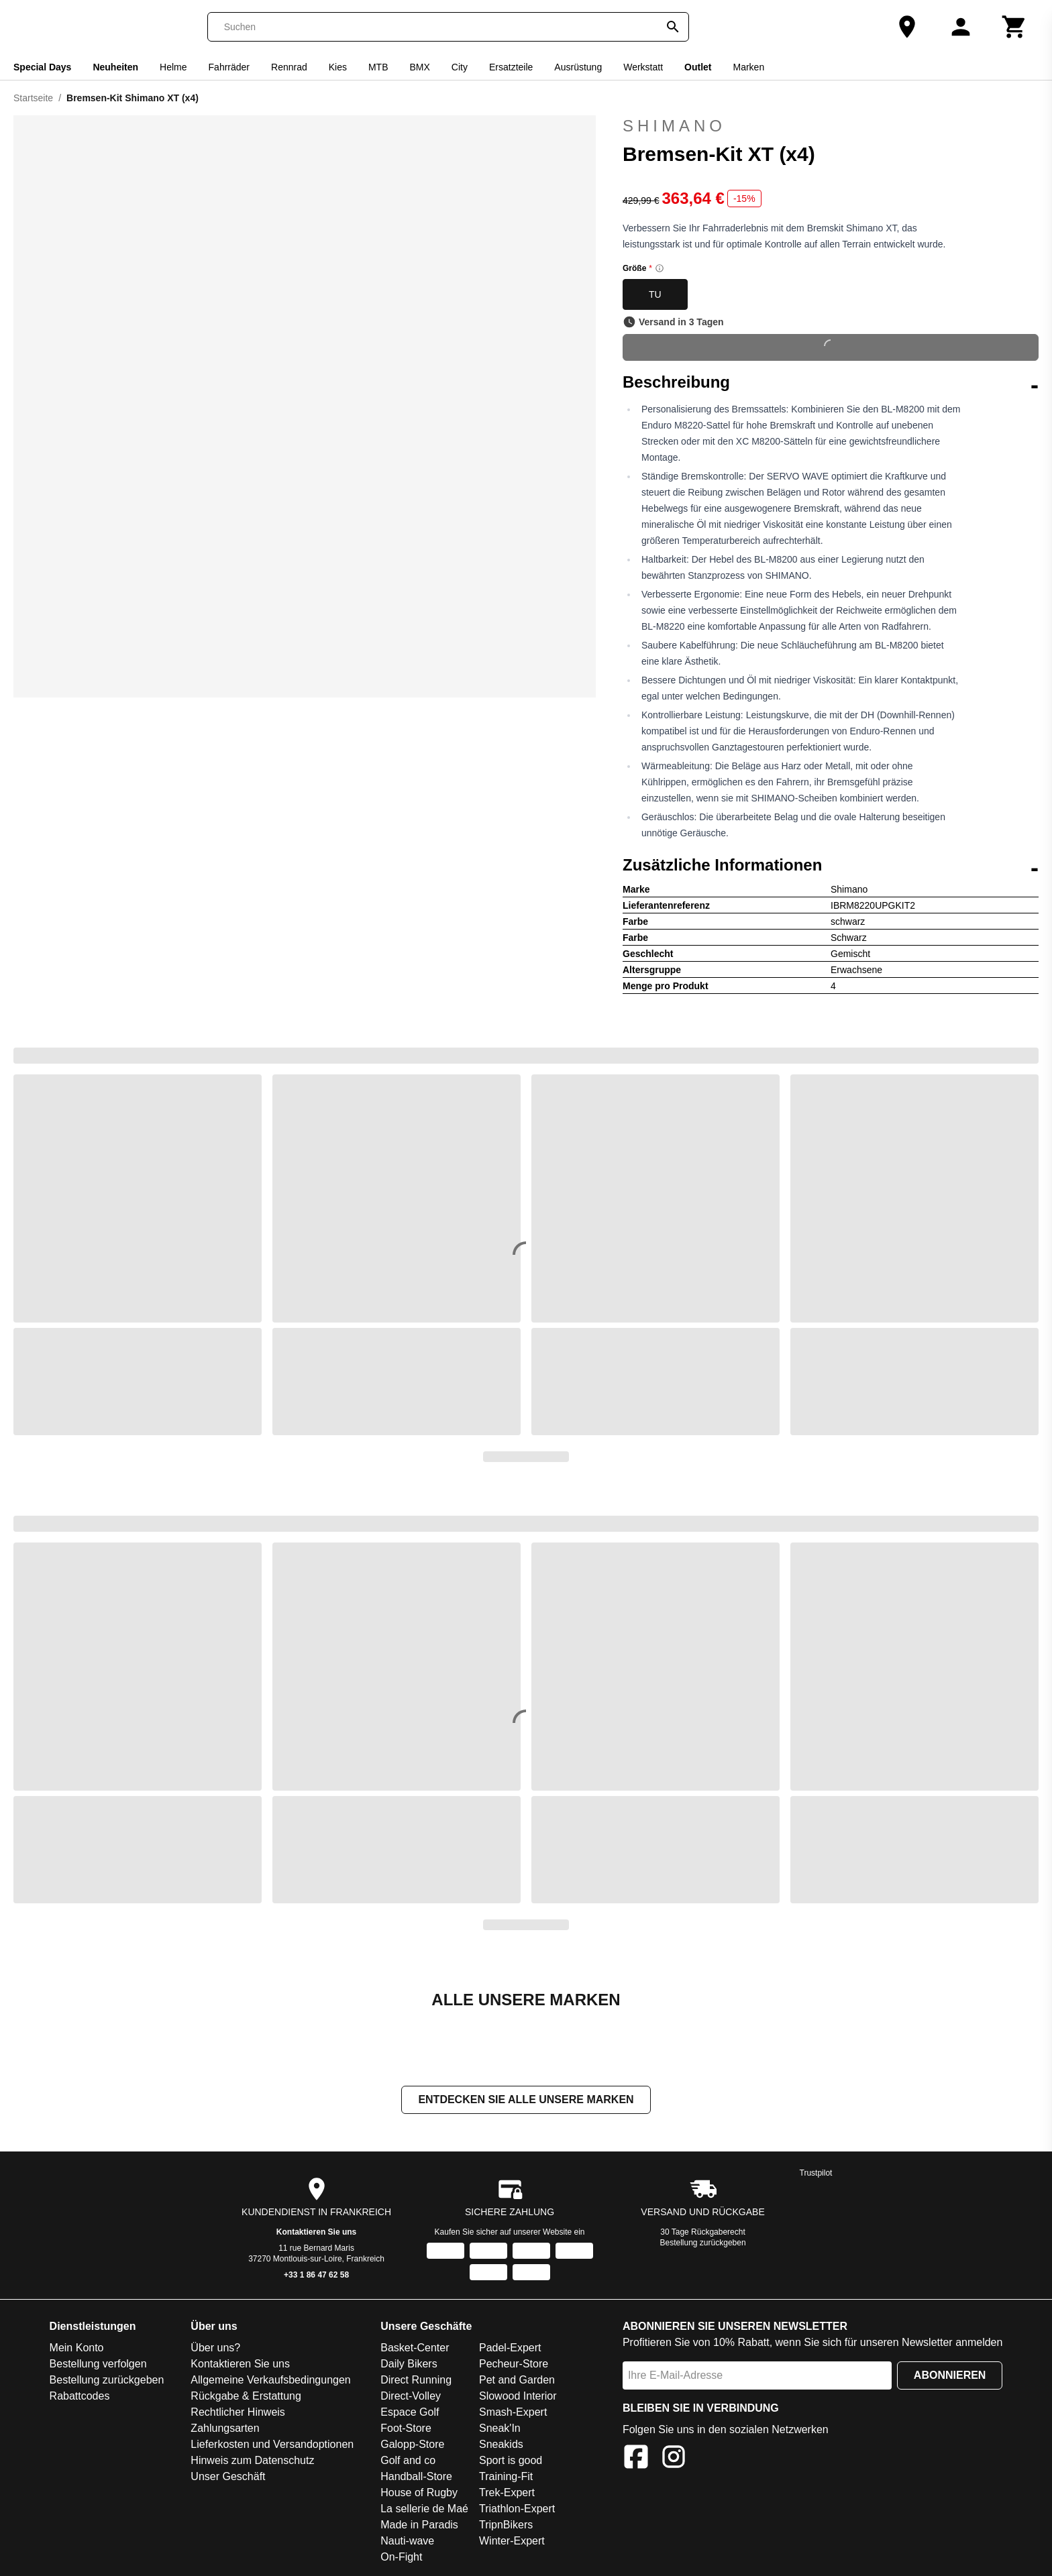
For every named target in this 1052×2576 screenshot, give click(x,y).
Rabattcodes (80, 2397)
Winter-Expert (512, 2542)
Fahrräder (229, 67)
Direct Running (416, 2381)
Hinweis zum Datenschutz (252, 2461)
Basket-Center (414, 2349)
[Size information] (659, 268)
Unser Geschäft (228, 2477)
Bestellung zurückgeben (703, 2244)
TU (655, 294)
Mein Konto (77, 2349)
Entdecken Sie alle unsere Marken (525, 2101)
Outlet (697, 67)
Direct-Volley (410, 2397)
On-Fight (401, 2558)
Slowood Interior (518, 2397)
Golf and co (407, 2461)
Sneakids (501, 2445)
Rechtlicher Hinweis (238, 2413)
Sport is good (510, 2461)
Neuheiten (115, 67)
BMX (420, 67)
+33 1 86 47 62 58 (316, 2276)
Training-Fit (506, 2477)
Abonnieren (950, 2376)
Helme (173, 67)
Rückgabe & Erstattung (246, 2397)
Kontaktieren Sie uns (316, 2233)
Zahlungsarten (225, 2429)
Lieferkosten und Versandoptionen (272, 2445)
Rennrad (289, 67)
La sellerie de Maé (424, 2510)
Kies (338, 67)
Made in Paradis (419, 2526)
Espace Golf (409, 2413)
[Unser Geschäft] (907, 26)
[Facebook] (636, 2460)
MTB (378, 67)
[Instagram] (673, 2460)
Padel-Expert (510, 2349)
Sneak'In (500, 2429)
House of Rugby (419, 2494)
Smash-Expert (513, 2413)
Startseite (33, 98)
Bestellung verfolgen (98, 2365)
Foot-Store (405, 2429)
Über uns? (215, 2349)
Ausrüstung (578, 67)
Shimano (831, 126)
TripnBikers (506, 2526)
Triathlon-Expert (517, 2510)
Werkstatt (643, 67)
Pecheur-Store (513, 2365)
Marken (749, 67)
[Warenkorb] (1014, 26)
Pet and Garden (517, 2381)
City (460, 67)
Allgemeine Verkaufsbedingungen (270, 2381)
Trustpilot (816, 2174)
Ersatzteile (511, 67)
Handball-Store (416, 2477)
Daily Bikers (408, 2365)
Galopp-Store (412, 2445)
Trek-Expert (507, 2494)
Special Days (42, 67)
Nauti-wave (407, 2542)
